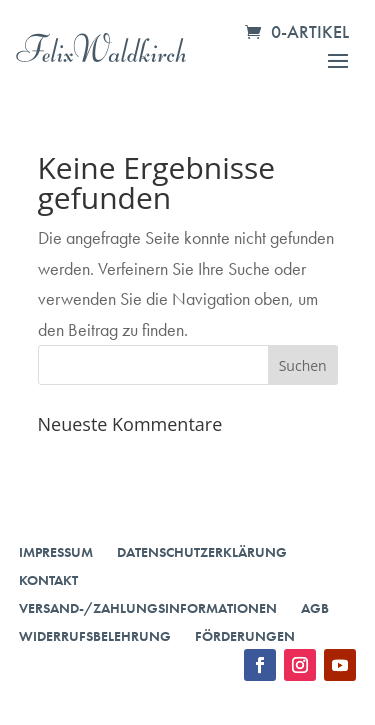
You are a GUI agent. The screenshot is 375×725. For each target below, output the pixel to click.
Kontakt (48, 580)
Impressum (56, 552)
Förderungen (245, 636)
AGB (315, 608)
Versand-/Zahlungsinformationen (148, 608)
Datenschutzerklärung (202, 552)
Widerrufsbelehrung (95, 636)
